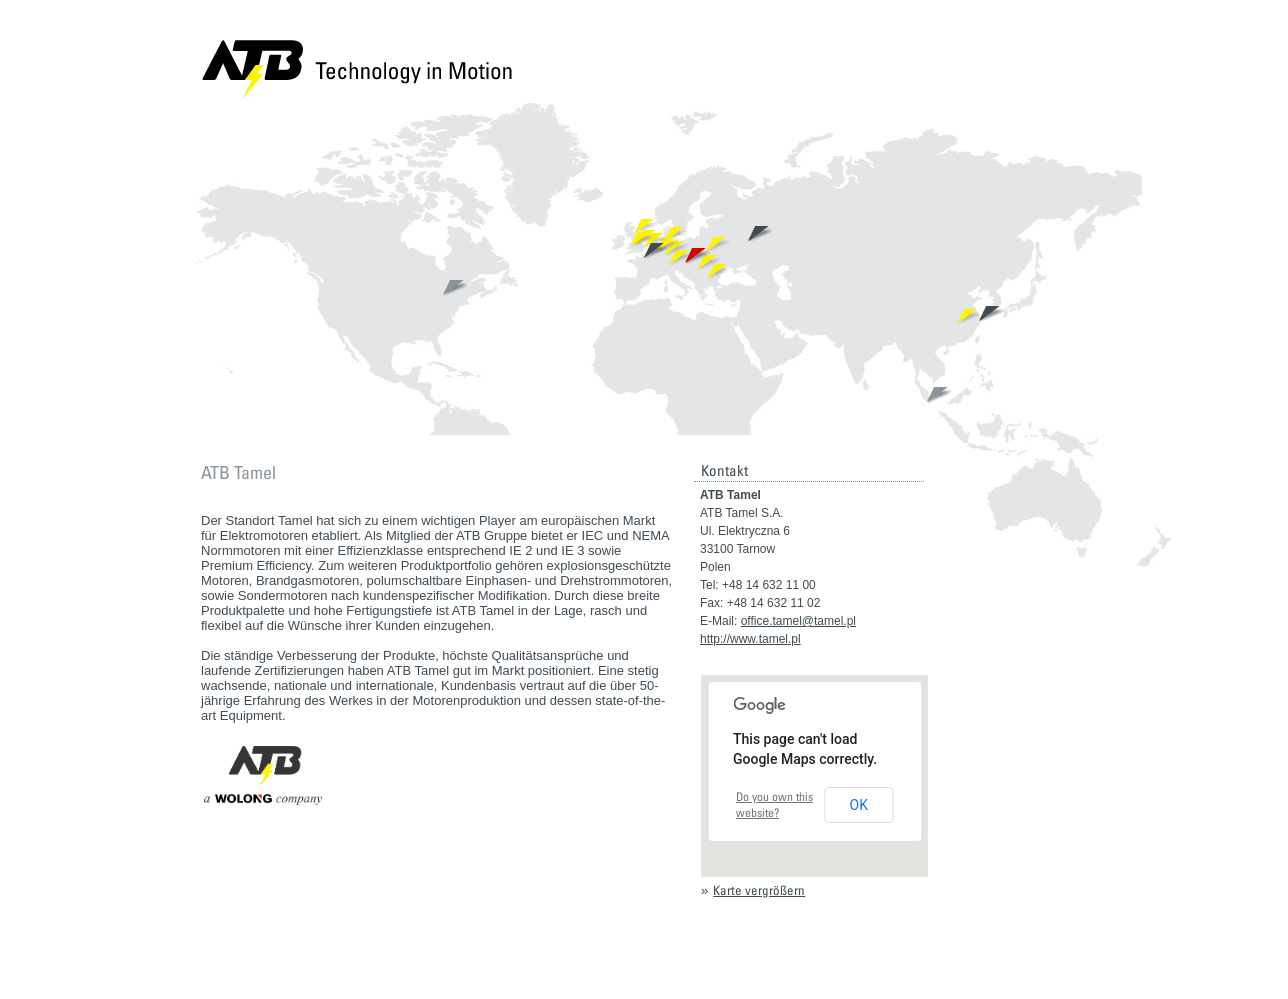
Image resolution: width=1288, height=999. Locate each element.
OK (859, 805)
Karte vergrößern (759, 890)
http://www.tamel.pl (750, 639)
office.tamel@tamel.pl (798, 621)
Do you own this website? (774, 804)
